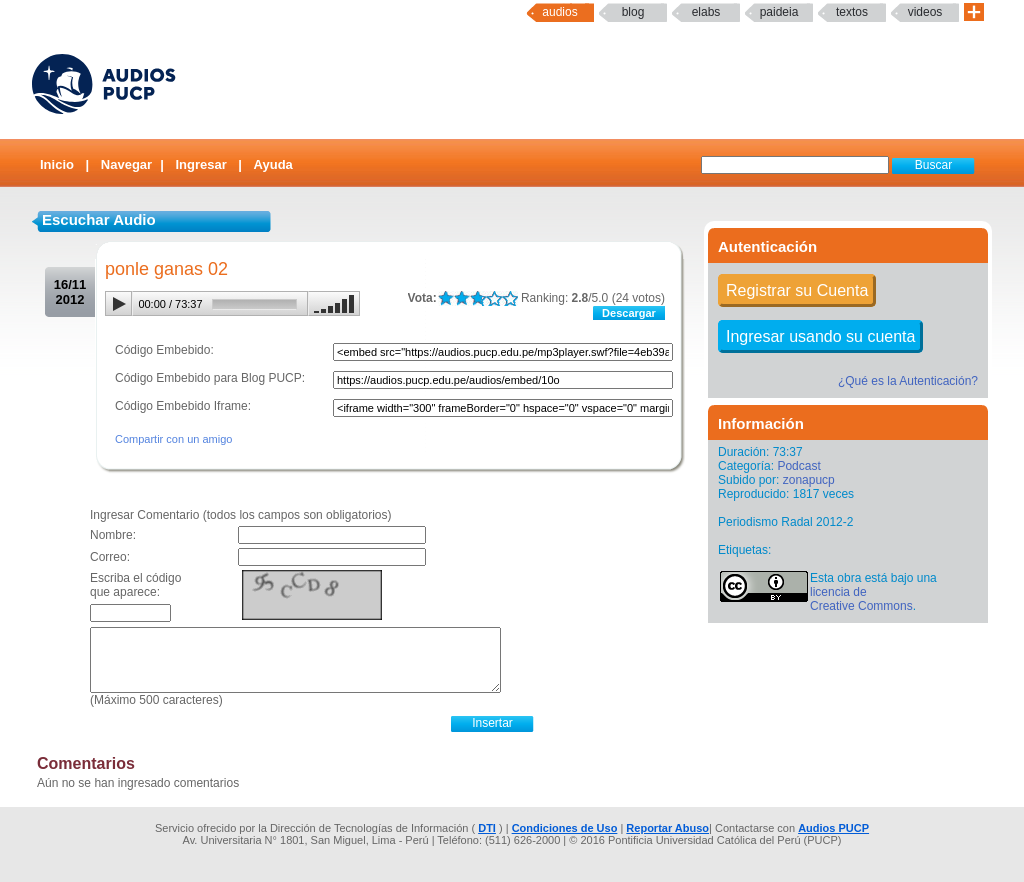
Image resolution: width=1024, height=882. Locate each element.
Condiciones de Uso (565, 828)
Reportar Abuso (667, 828)
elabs (706, 12)
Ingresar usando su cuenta (820, 336)
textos (852, 12)
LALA (445, 298)
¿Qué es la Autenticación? (908, 381)
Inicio (57, 164)
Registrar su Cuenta (797, 290)
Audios (559, 12)
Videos (925, 12)
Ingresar (200, 164)
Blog (633, 12)
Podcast (798, 466)
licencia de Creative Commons (861, 599)
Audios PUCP (833, 828)
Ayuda (273, 164)
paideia (779, 12)
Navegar (126, 164)
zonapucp (809, 480)
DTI (487, 828)
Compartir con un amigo (173, 439)
